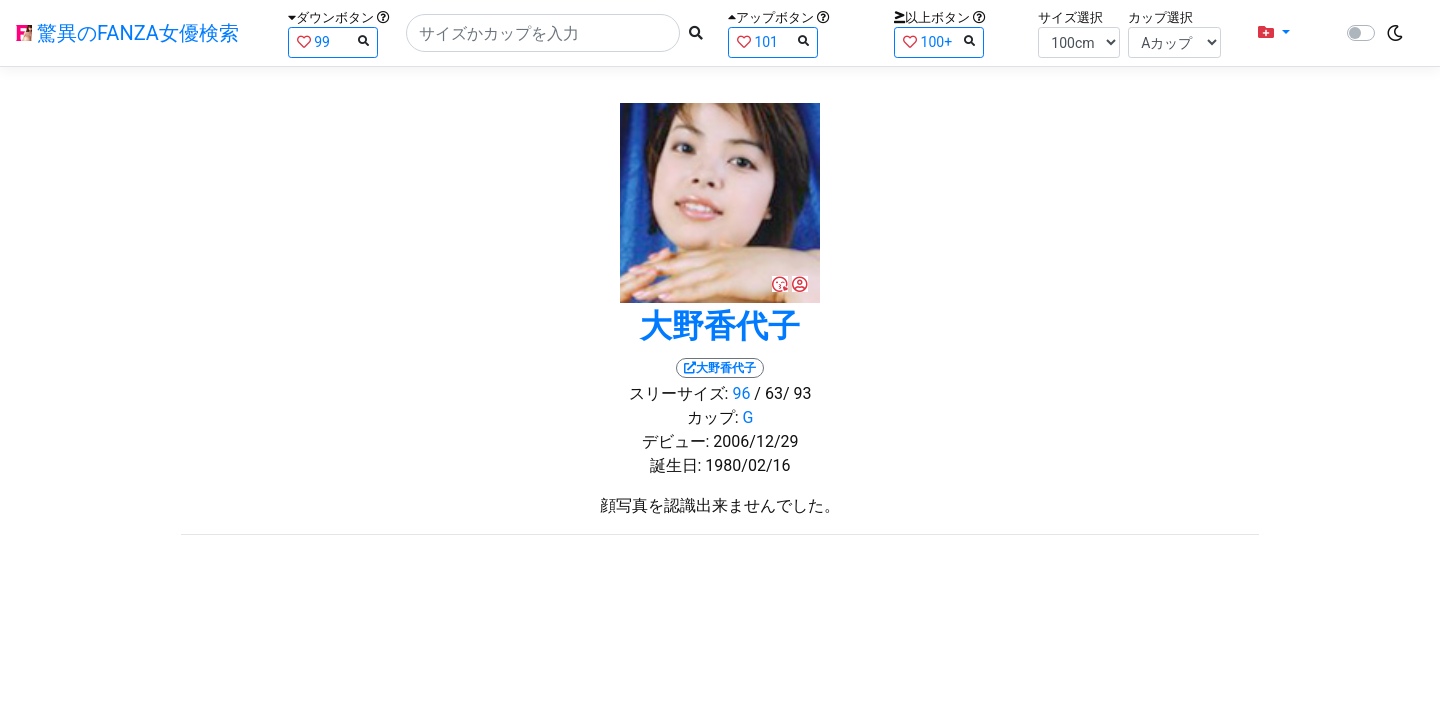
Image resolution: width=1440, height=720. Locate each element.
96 (741, 393)
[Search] (543, 33)
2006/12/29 (755, 441)
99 (333, 41)
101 (773, 41)
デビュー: (676, 441)
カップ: (713, 417)
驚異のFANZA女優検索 (127, 33)
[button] (1274, 33)
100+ (939, 41)
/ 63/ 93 (782, 393)
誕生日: (676, 465)
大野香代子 (720, 326)
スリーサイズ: (679, 393)
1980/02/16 (747, 465)
